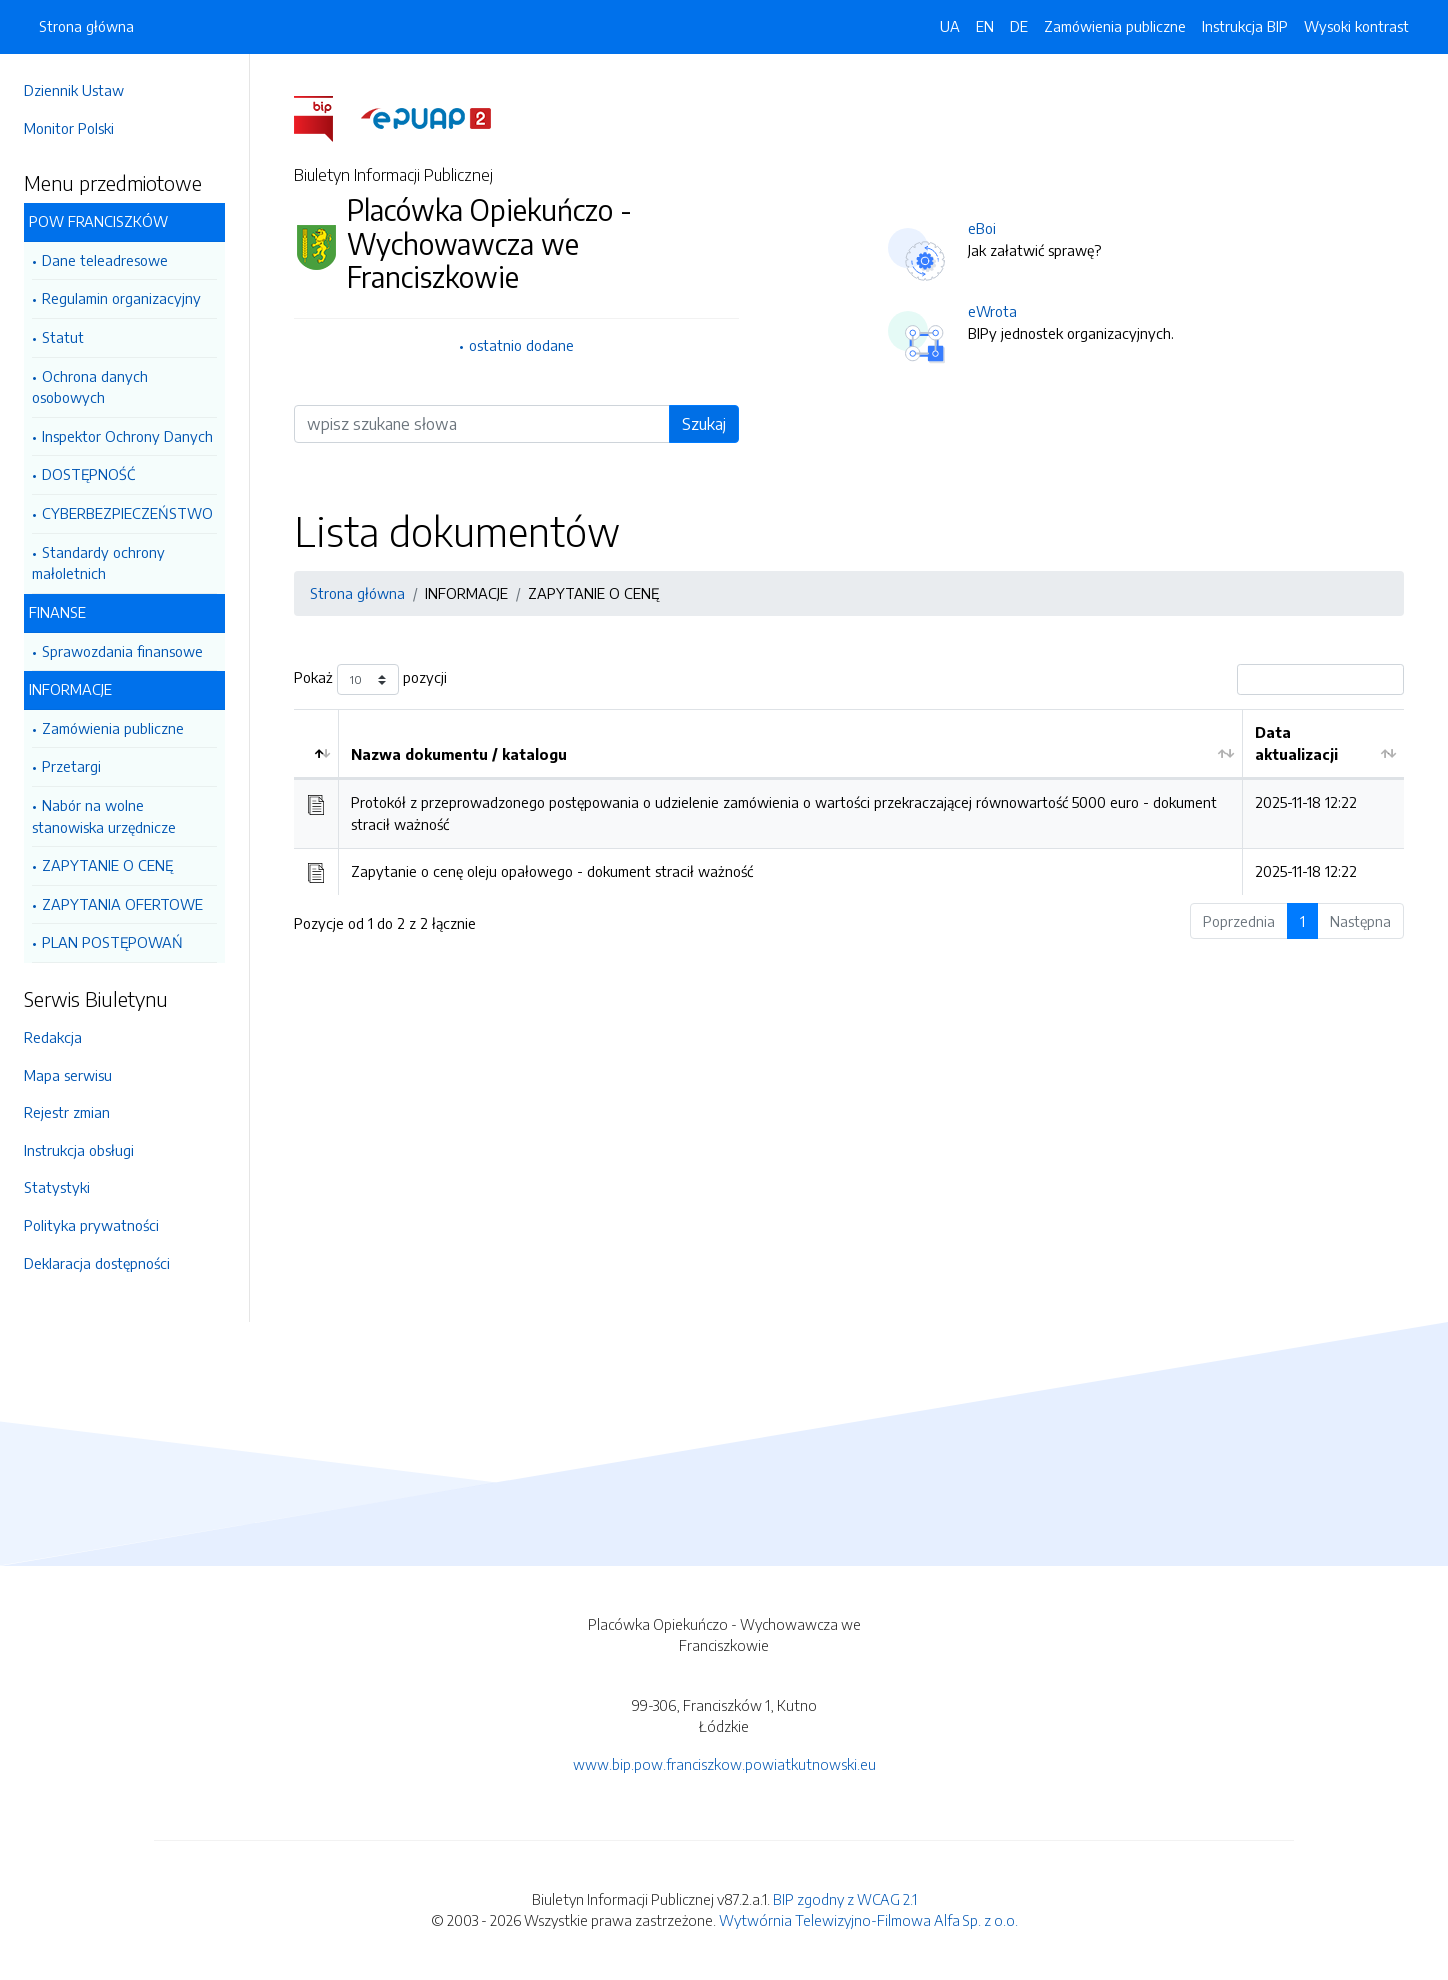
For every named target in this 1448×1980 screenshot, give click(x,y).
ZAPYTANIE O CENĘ (107, 865)
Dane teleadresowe (105, 260)
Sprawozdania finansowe (122, 651)
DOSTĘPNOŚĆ (88, 474)
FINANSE (57, 612)
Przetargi (71, 766)
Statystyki (57, 1187)
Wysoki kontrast (1356, 26)
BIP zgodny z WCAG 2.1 (845, 1899)
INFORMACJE (70, 689)
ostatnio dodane (521, 345)
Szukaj (704, 424)
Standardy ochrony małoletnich (98, 563)
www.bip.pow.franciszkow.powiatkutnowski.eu (724, 1764)
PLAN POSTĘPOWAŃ (112, 942)
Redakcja (53, 1037)
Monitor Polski (69, 128)
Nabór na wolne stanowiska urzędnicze (104, 816)
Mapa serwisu (68, 1075)
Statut (63, 337)
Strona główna (86, 26)
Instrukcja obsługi (79, 1150)
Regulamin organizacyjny (121, 298)
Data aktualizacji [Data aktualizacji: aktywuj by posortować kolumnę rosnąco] (1296, 743)
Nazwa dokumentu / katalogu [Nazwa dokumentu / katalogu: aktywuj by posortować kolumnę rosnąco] (459, 754)
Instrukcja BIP (1245, 26)
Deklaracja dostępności (97, 1263)
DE (1019, 26)
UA (950, 26)
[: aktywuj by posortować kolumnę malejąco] (316, 744)
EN (985, 26)
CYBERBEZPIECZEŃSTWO (127, 513)
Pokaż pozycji (370, 679)
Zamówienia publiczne (113, 728)
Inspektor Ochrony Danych (127, 436)
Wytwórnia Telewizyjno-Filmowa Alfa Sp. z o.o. (868, 1920)
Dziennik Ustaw (74, 90)
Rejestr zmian (67, 1112)
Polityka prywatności (91, 1225)
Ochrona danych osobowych (90, 387)
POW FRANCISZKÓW (98, 221)
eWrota (992, 311)
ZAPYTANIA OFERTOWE (122, 904)
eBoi (982, 228)
